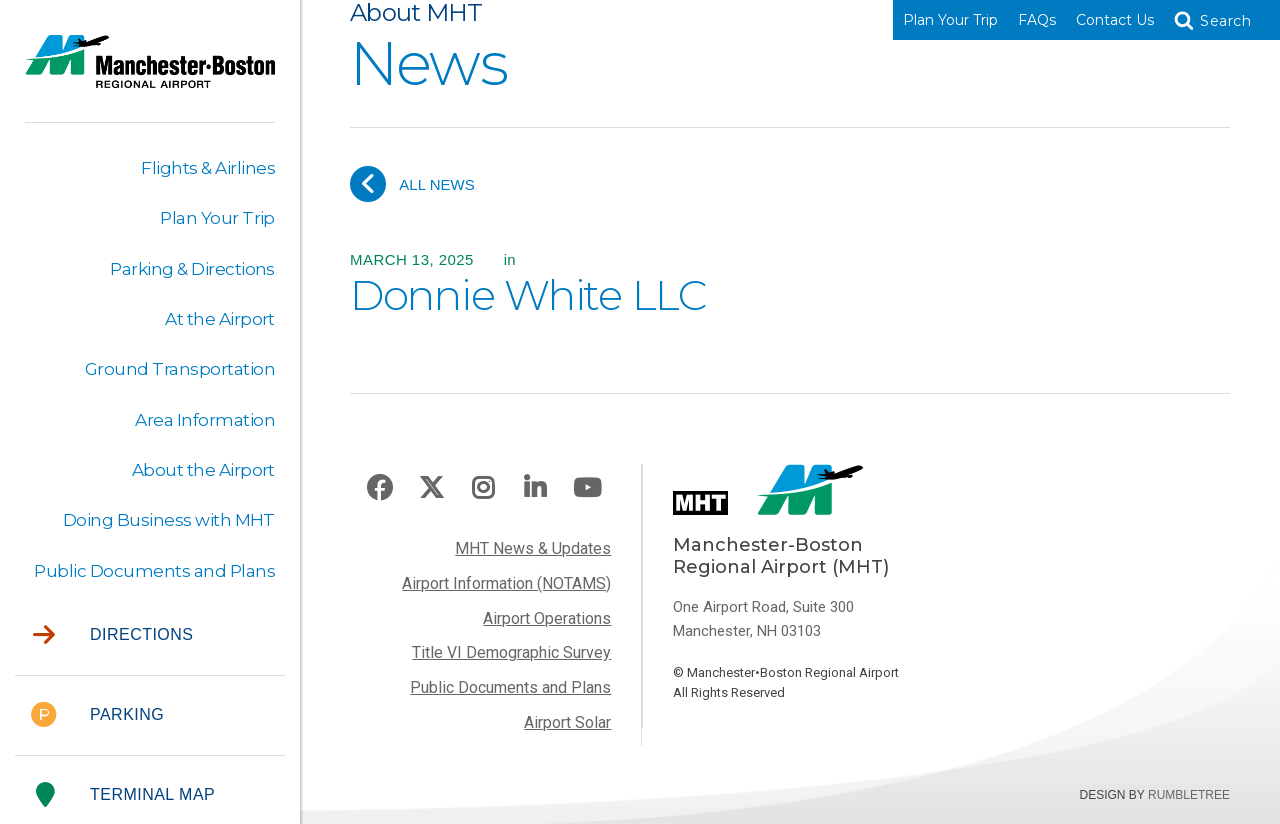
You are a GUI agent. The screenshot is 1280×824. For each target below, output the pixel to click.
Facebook (379, 488)
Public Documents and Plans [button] (154, 571)
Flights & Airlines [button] (208, 168)
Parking (97, 715)
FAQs (1037, 20)
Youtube (587, 488)
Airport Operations (547, 618)
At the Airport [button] (220, 319)
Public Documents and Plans (510, 687)
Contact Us (1115, 20)
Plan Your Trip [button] (217, 218)
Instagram (483, 488)
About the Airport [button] (203, 470)
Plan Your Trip (950, 20)
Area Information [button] (205, 420)
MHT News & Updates (533, 548)
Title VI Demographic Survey (511, 652)
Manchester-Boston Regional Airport (150, 74)
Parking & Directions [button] (192, 269)
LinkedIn (535, 488)
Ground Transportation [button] (180, 369)
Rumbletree (1189, 795)
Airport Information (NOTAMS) (506, 583)
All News (412, 184)
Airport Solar (567, 722)
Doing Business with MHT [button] (169, 520)
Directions (113, 635)
